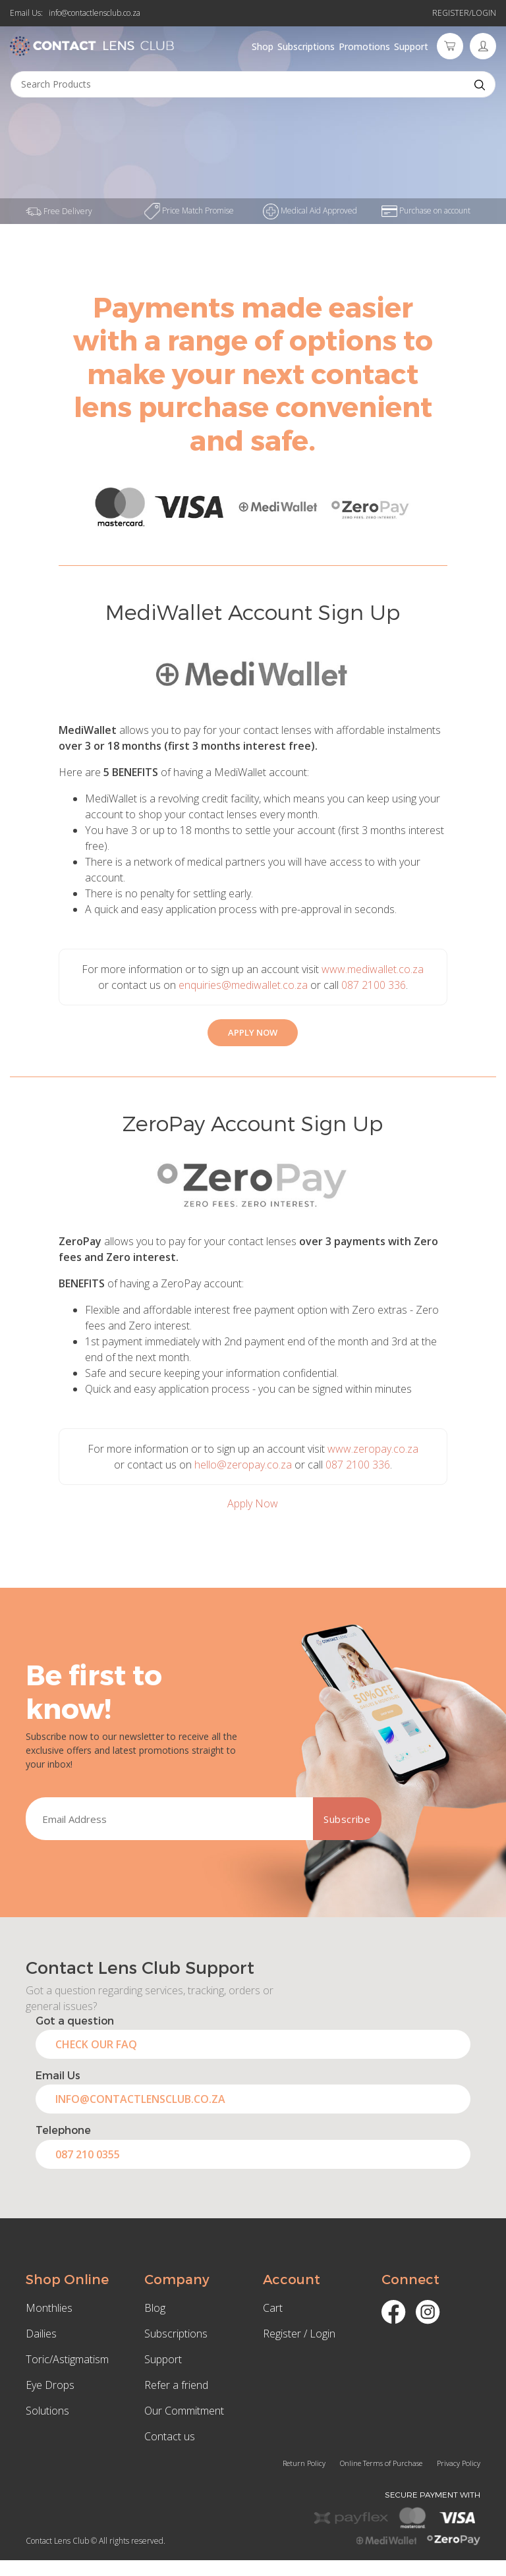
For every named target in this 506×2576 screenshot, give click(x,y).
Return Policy (304, 2463)
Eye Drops (50, 2385)
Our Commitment (184, 2410)
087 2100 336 (373, 985)
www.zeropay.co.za (372, 1449)
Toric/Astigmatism (67, 2359)
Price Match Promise (189, 210)
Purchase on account (425, 210)
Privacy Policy (458, 2463)
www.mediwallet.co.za (373, 969)
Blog (154, 2308)
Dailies (41, 2333)
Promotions (364, 46)
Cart (273, 2308)
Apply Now (252, 1503)
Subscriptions (306, 46)
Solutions (47, 2410)
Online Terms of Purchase (381, 2463)
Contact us (169, 2436)
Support (411, 46)
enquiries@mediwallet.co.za (243, 985)
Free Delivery (59, 211)
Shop (262, 46)
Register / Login (299, 2333)
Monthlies (49, 2308)
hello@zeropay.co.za (243, 1464)
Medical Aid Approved (310, 210)
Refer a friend (176, 2385)
